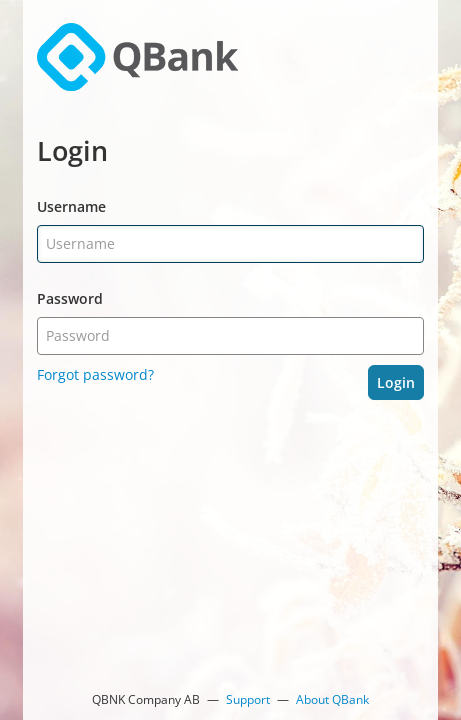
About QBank (332, 699)
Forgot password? (95, 374)
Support (248, 699)
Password (70, 298)
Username (71, 206)
